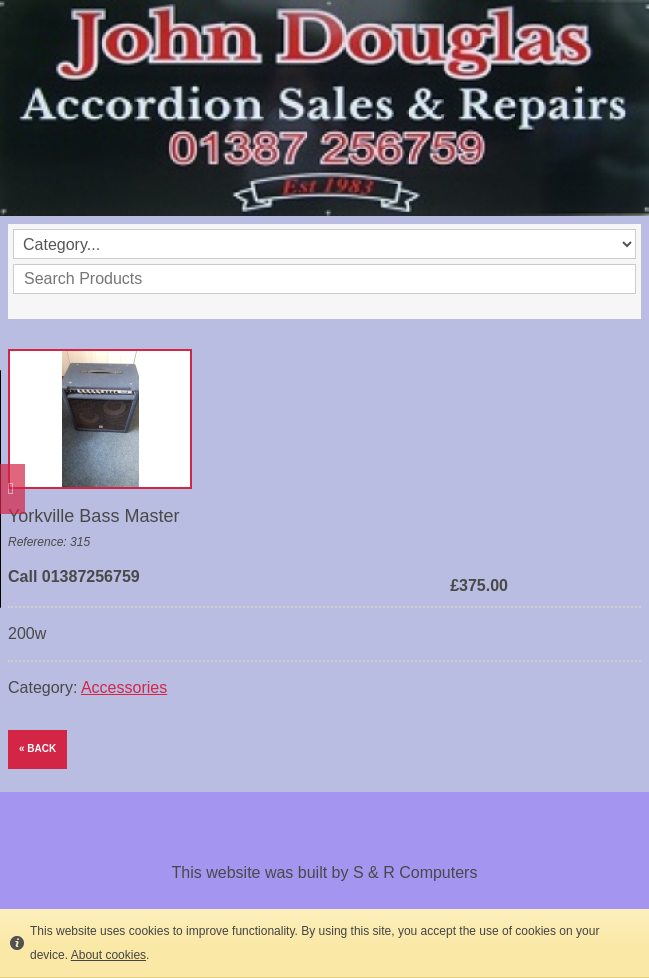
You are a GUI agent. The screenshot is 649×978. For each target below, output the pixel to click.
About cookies (108, 955)
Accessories (124, 687)
